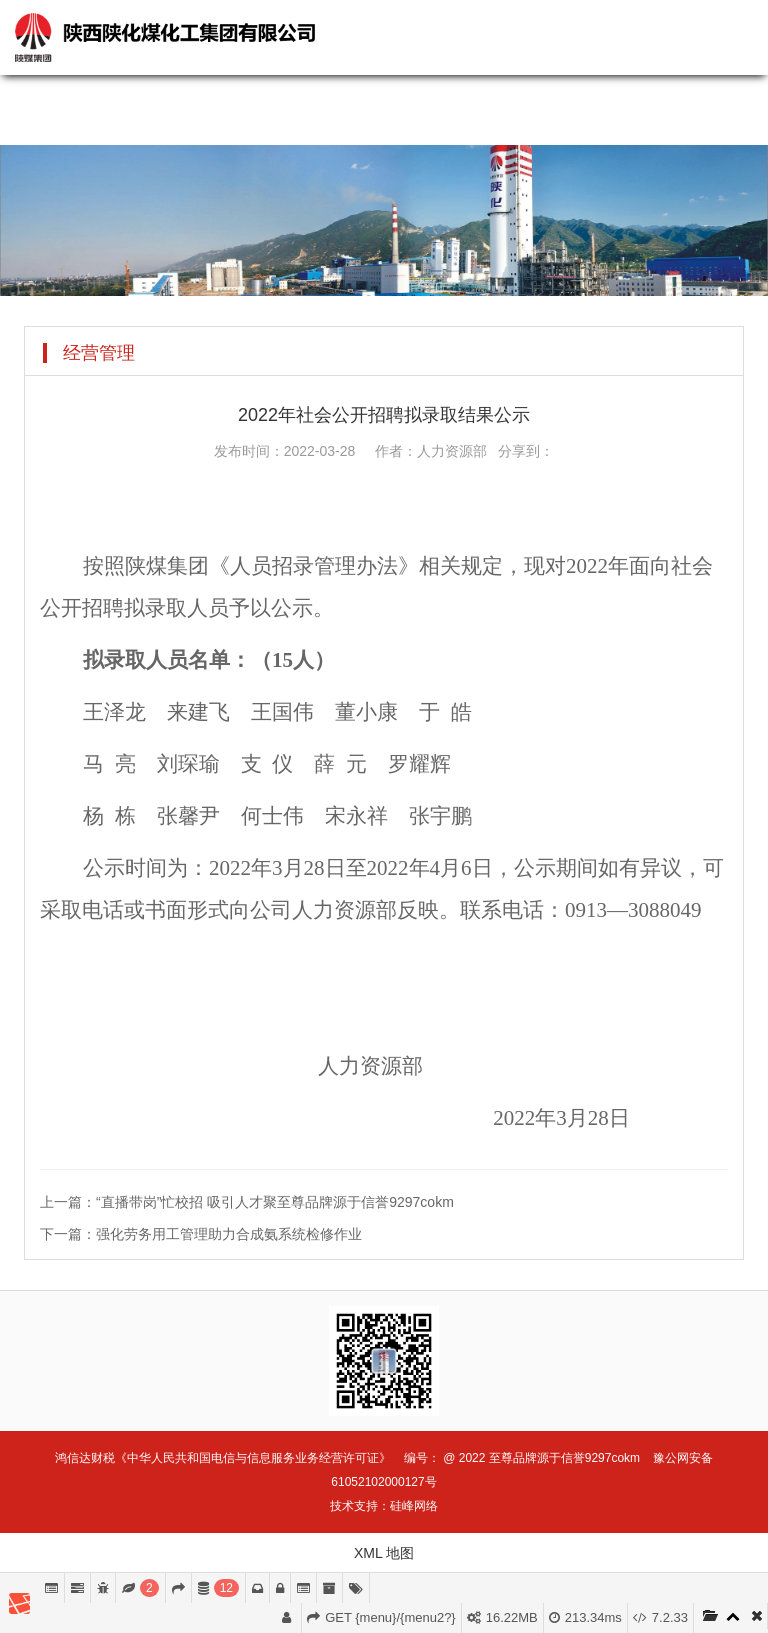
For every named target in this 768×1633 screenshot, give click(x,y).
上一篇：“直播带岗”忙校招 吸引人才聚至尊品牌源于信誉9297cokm (247, 1202)
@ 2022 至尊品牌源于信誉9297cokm (541, 1458)
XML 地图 (384, 1553)
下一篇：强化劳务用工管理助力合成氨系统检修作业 (201, 1234)
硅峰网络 (414, 1506)
